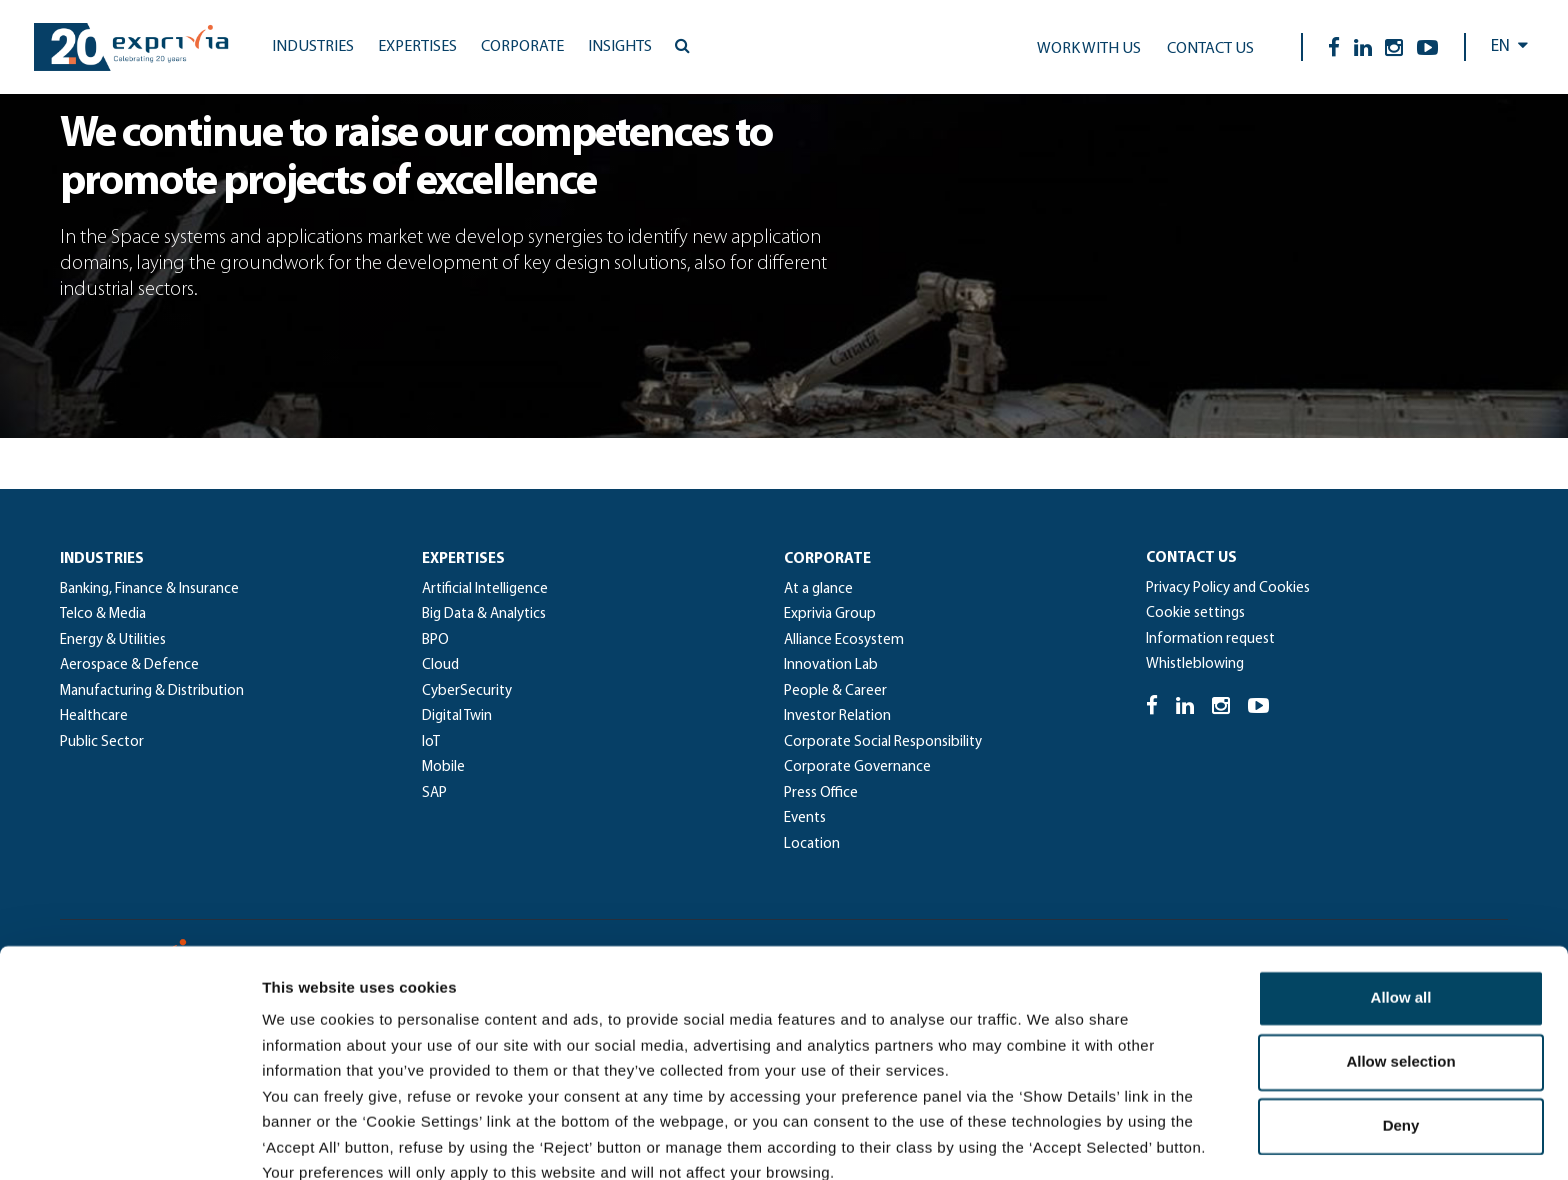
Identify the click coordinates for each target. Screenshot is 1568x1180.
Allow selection (1400, 964)
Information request (1210, 639)
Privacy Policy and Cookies (1228, 588)
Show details (1049, 1140)
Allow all (1401, 900)
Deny (1401, 1028)
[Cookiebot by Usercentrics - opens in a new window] (129, 1141)
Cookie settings (1195, 613)
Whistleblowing (1195, 664)
